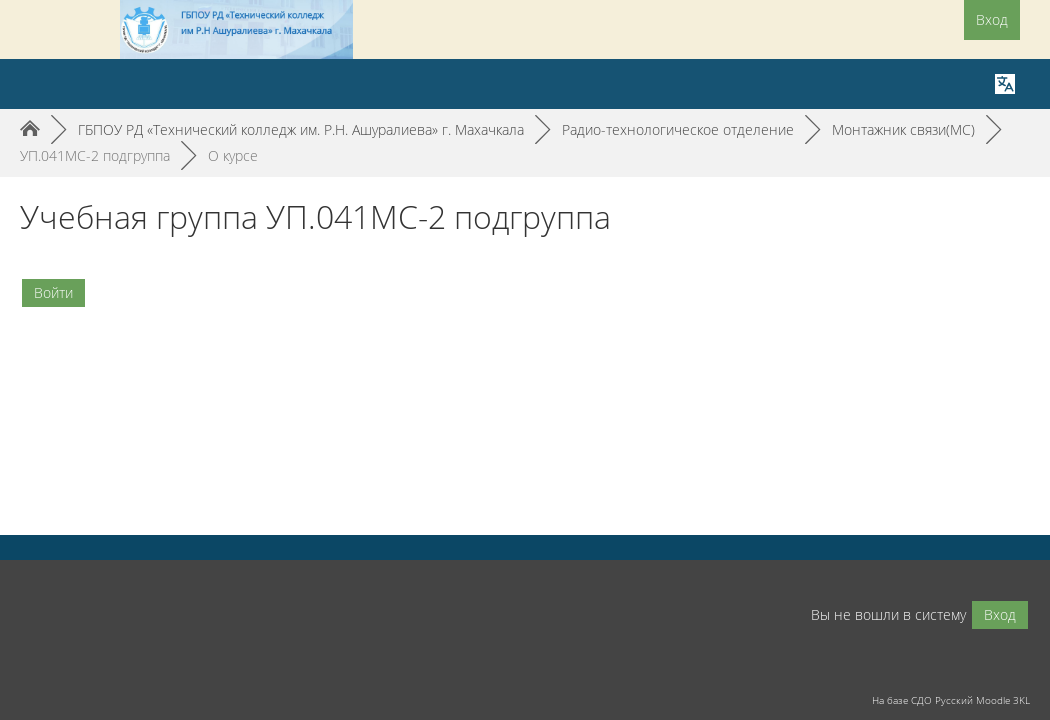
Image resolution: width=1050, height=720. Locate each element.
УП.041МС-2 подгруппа (95, 155)
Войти (53, 292)
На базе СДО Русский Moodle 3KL (951, 700)
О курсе (233, 155)
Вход (992, 19)
